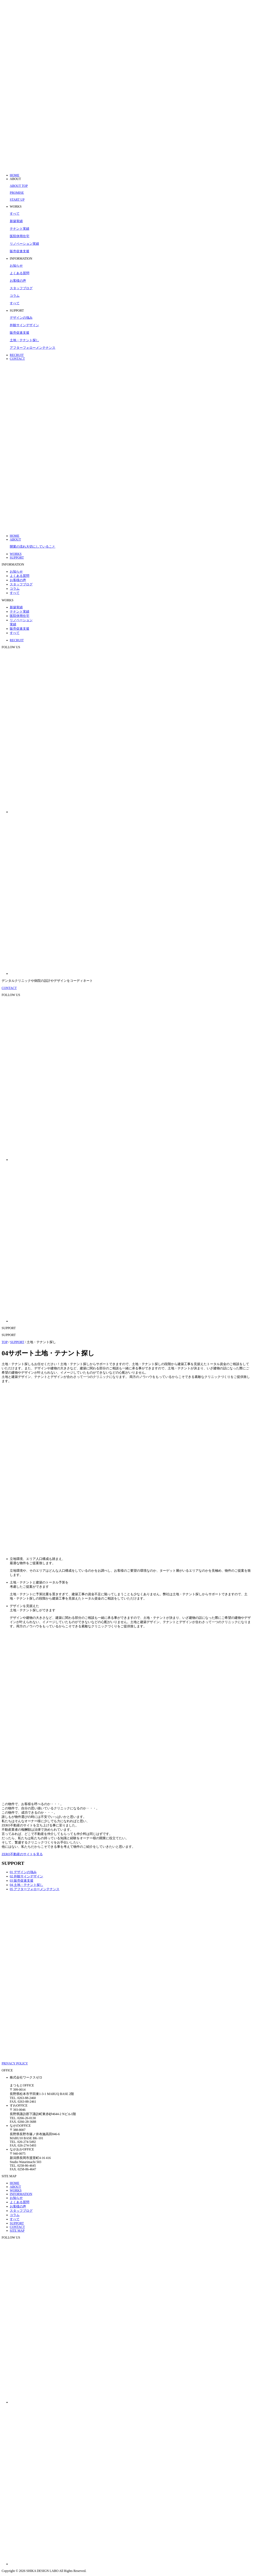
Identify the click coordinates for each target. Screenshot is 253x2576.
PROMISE (17, 192)
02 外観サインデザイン (26, 1876)
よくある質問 (19, 273)
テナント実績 (19, 228)
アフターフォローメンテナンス (32, 347)
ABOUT (15, 539)
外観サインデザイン (24, 325)
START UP (17, 199)
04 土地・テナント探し (26, 1885)
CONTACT (17, 358)
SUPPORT (17, 557)
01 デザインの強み (23, 1872)
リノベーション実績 (24, 243)
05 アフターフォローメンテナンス (34, 1889)
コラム (15, 295)
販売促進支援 (19, 251)
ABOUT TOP (19, 185)
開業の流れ (18, 546)
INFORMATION (21, 2194)
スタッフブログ (21, 288)
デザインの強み (21, 317)
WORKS (16, 554)
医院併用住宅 (19, 236)
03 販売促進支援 (21, 1880)
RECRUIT (17, 355)
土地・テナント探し (24, 340)
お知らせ (16, 265)
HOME (14, 175)
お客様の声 (18, 280)
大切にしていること (40, 546)
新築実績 (16, 221)
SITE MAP (17, 2230)
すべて (15, 213)
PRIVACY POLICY (15, 2063)
